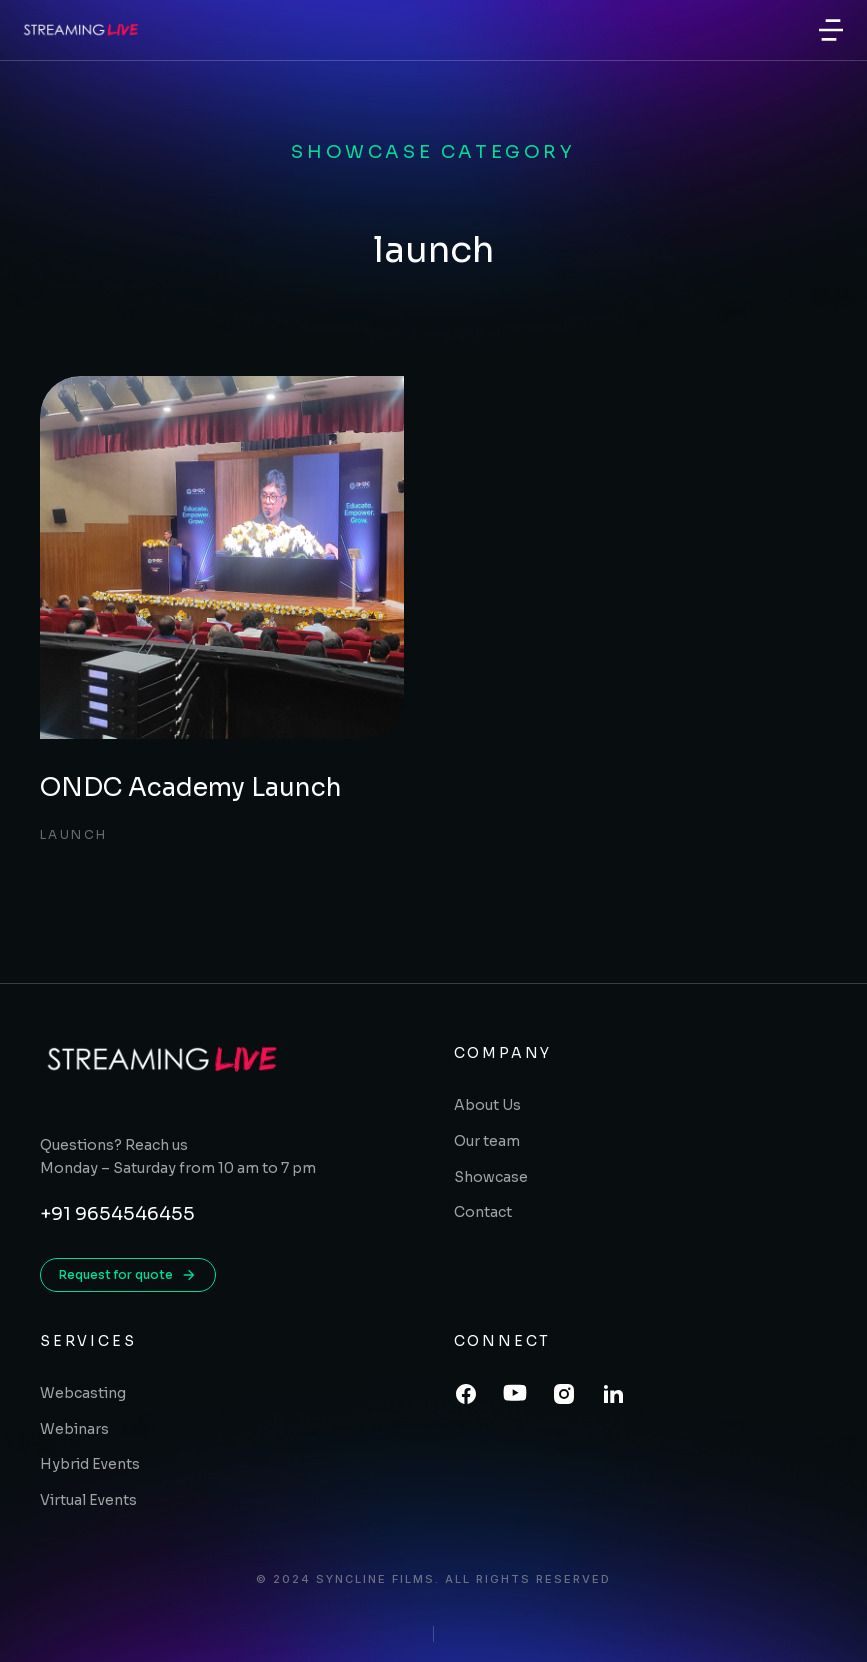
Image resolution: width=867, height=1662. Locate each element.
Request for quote (128, 1275)
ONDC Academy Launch (191, 787)
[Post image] (222, 558)
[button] (831, 30)
